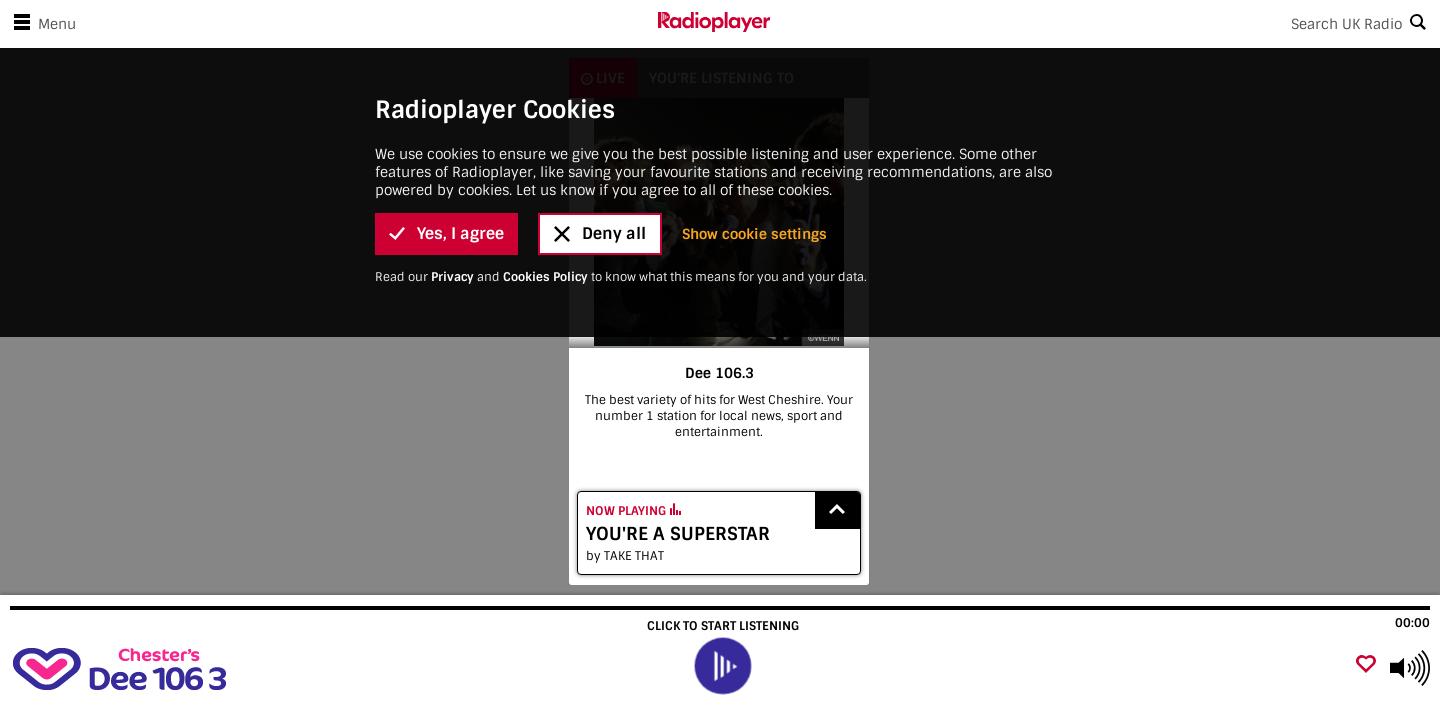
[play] (723, 666)
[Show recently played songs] (838, 510)
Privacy (452, 277)
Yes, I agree (446, 233)
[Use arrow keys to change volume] (1410, 668)
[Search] (1105, 24)
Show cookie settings (754, 234)
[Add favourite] (1366, 665)
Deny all (600, 233)
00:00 (1412, 623)
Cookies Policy (545, 277)
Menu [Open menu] (41, 24)
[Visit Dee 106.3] (122, 668)
